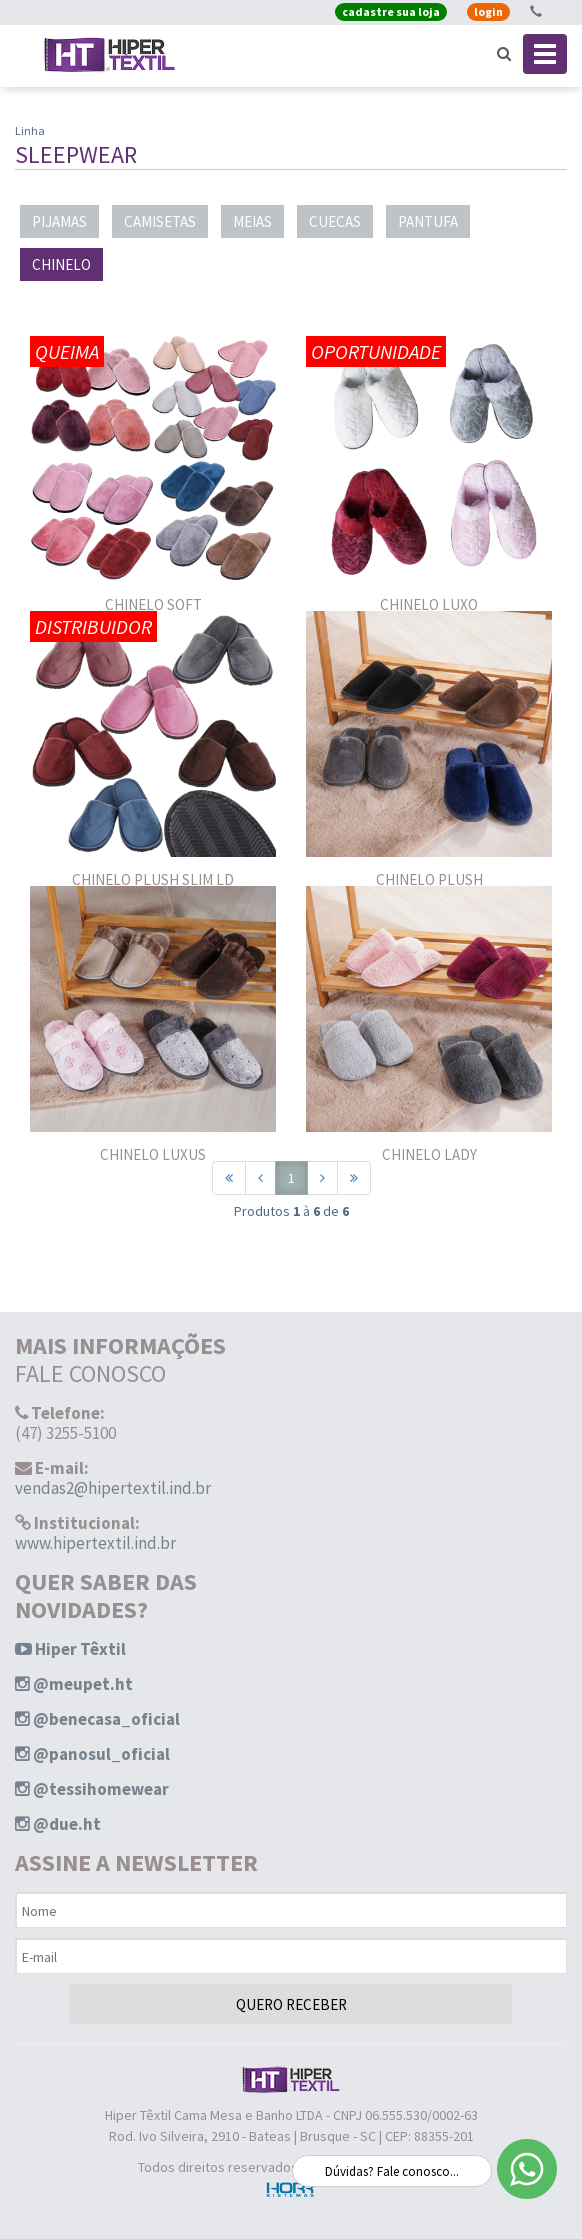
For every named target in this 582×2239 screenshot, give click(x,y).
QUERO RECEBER (291, 2004)
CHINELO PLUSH (429, 879)
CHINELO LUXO (429, 604)
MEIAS (252, 221)
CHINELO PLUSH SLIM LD (153, 879)
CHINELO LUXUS (153, 1154)
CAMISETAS (160, 221)
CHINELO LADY (429, 1154)
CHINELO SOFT (153, 604)
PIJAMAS (59, 221)
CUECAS (335, 221)
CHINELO (61, 264)
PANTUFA (428, 221)
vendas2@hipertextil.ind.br (113, 1488)
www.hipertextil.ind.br (95, 1543)
